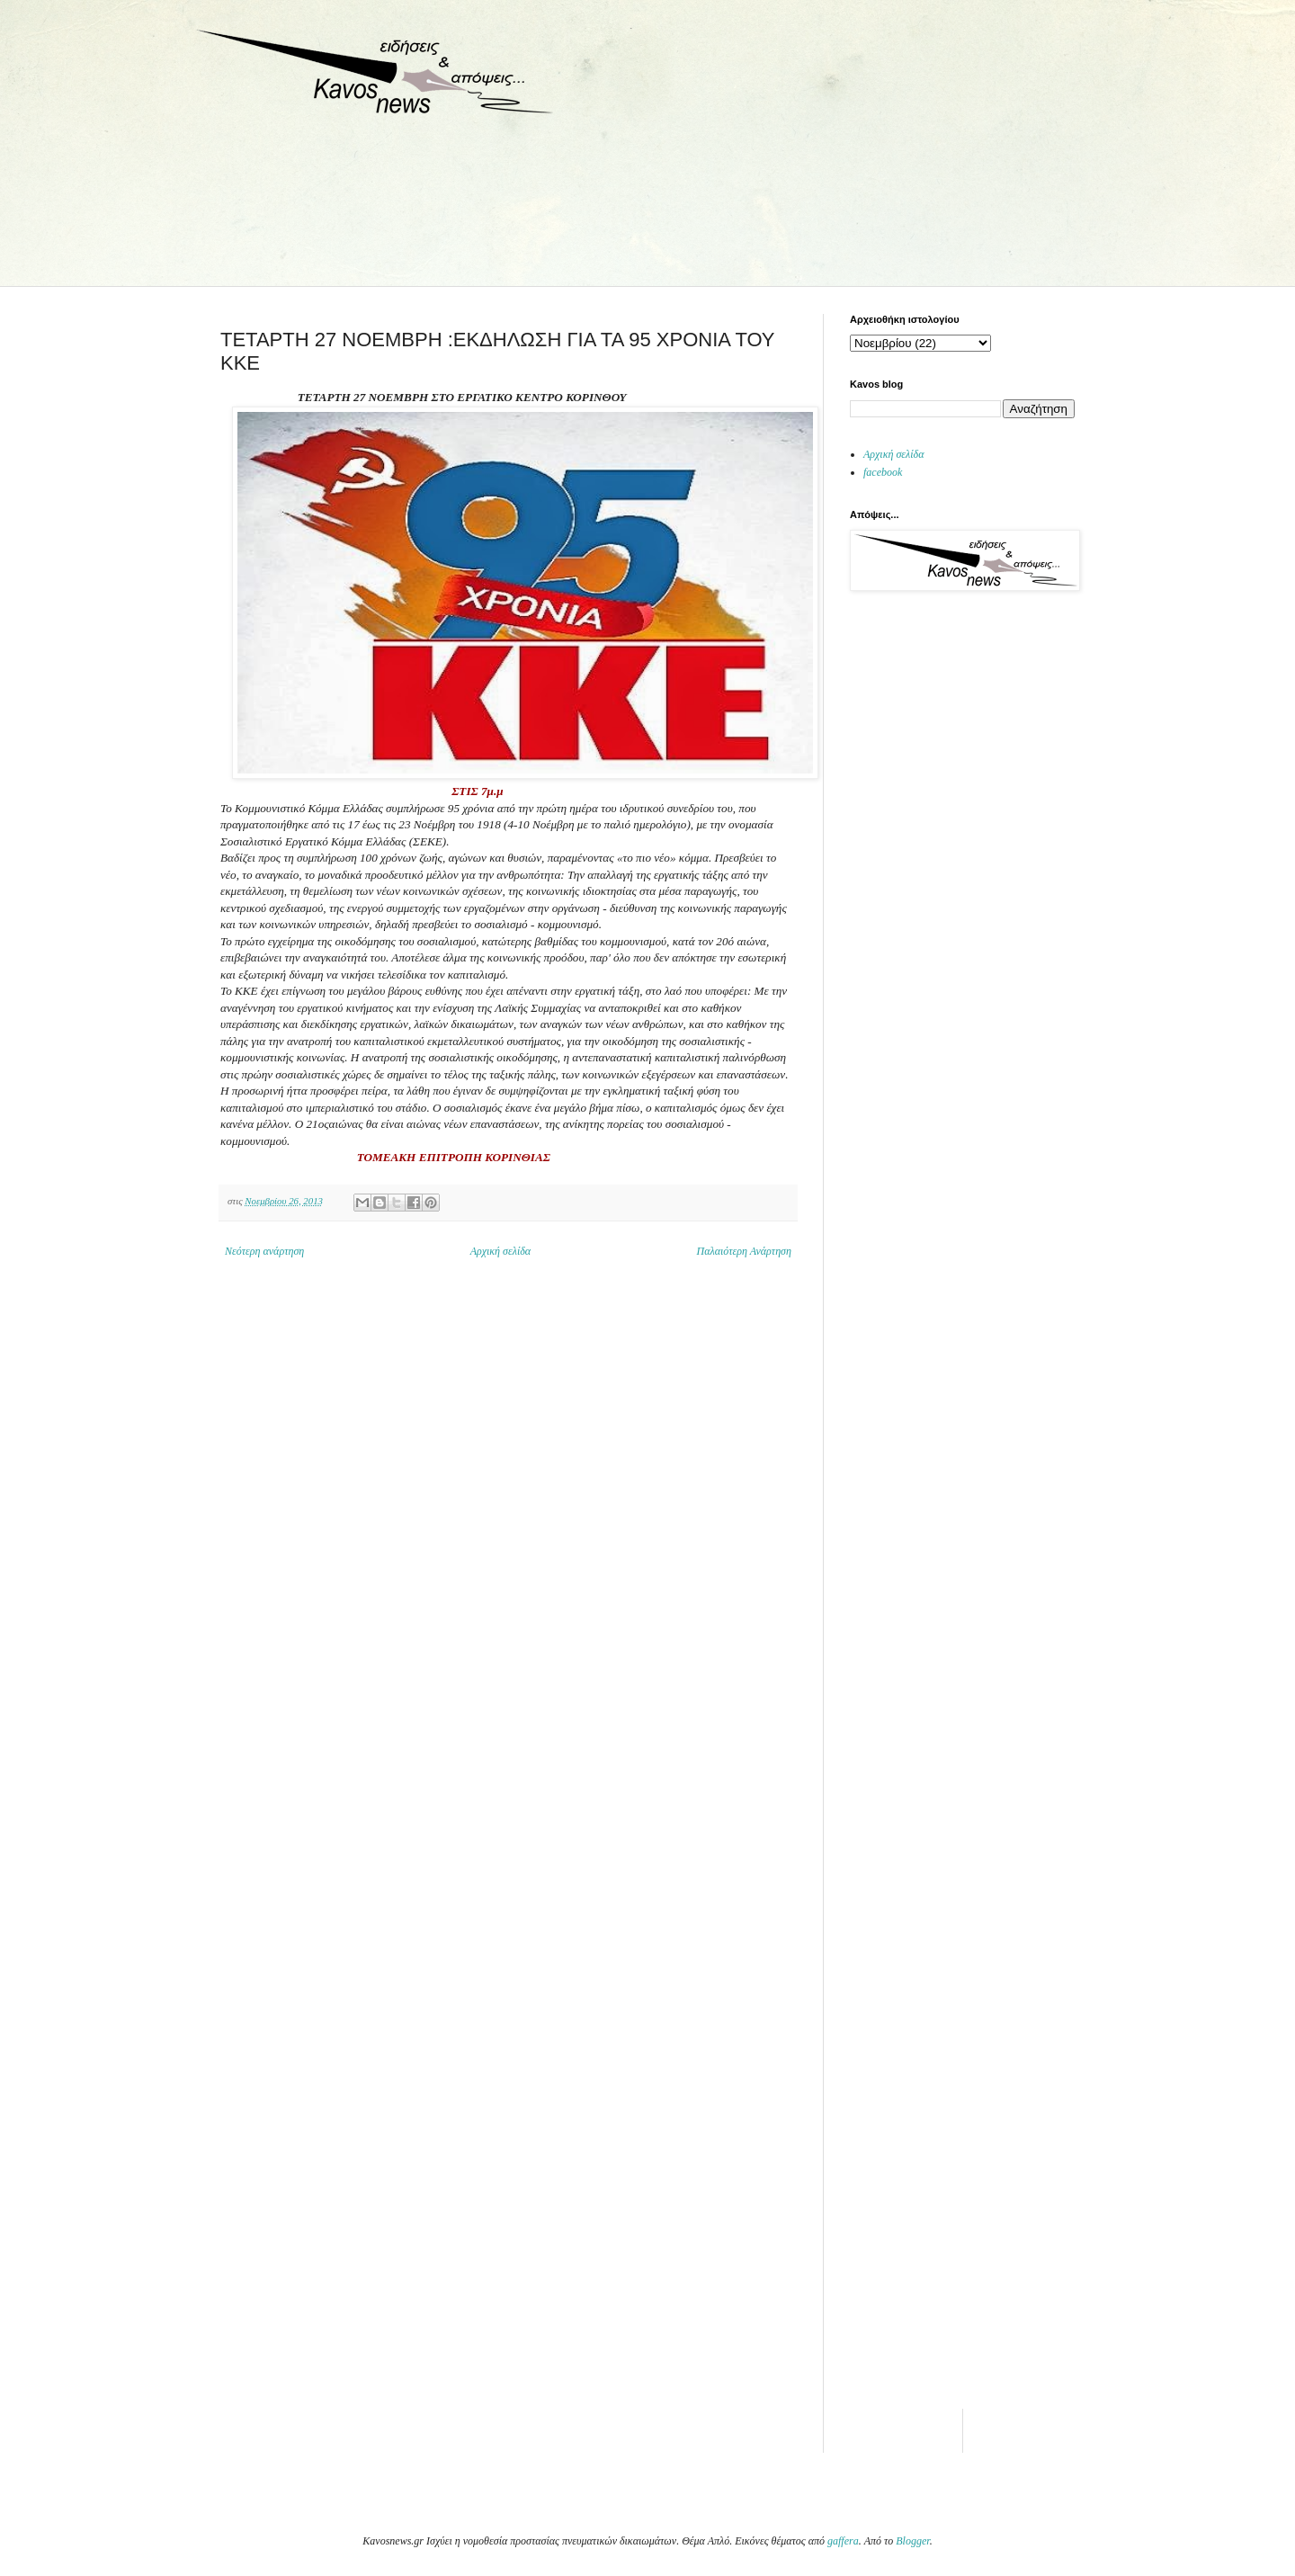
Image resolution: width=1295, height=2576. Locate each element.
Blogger (912, 2541)
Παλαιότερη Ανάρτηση (744, 1251)
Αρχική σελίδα (500, 1251)
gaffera (843, 2541)
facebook (882, 472)
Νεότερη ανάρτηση (264, 1251)
